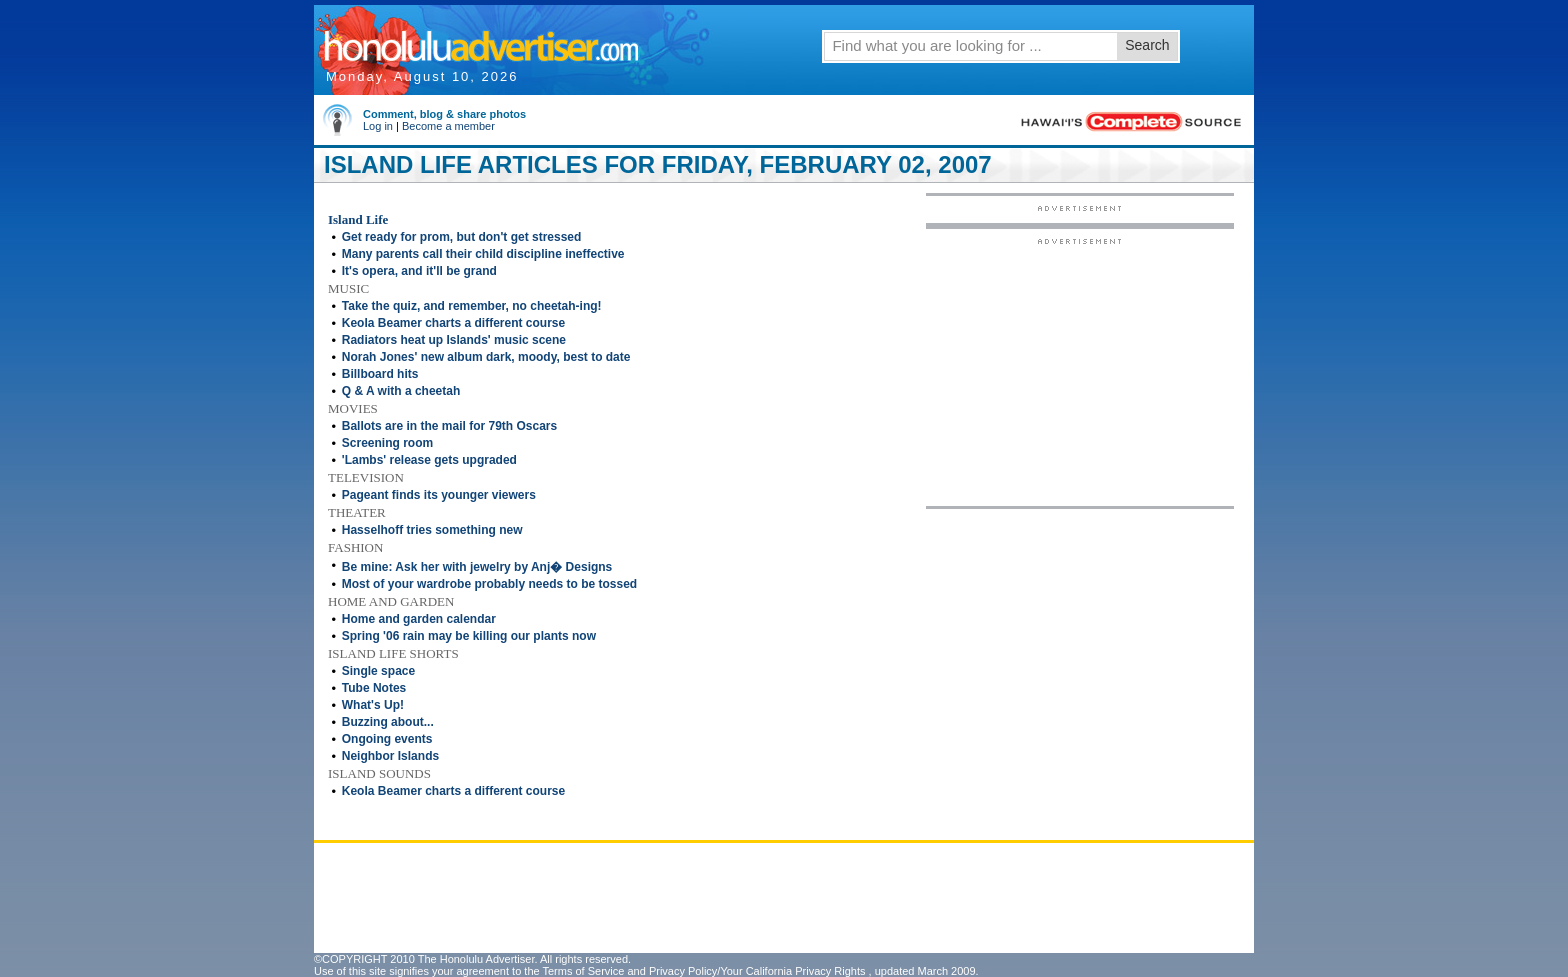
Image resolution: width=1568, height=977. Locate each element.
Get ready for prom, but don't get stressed (462, 237)
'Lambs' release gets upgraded (429, 460)
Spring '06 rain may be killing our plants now (469, 636)
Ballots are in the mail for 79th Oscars (449, 426)
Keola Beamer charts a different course (453, 323)
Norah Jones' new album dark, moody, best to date (486, 357)
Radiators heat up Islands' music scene (454, 340)
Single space (378, 671)
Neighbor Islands (390, 756)
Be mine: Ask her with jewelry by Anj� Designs (477, 567)
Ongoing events (387, 739)
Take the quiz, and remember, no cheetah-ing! (472, 306)
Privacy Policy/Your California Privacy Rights (757, 971)
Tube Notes (374, 688)
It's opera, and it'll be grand (419, 271)
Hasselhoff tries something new (432, 530)
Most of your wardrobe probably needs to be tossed (489, 584)
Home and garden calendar (419, 619)
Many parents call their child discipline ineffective (483, 254)
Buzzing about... (388, 722)
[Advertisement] (1080, 371)
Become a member (448, 126)
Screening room (387, 443)
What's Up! (373, 705)
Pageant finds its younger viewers (439, 495)
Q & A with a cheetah (401, 391)
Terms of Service (583, 971)
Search (1147, 45)
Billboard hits (380, 374)
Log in (378, 126)
